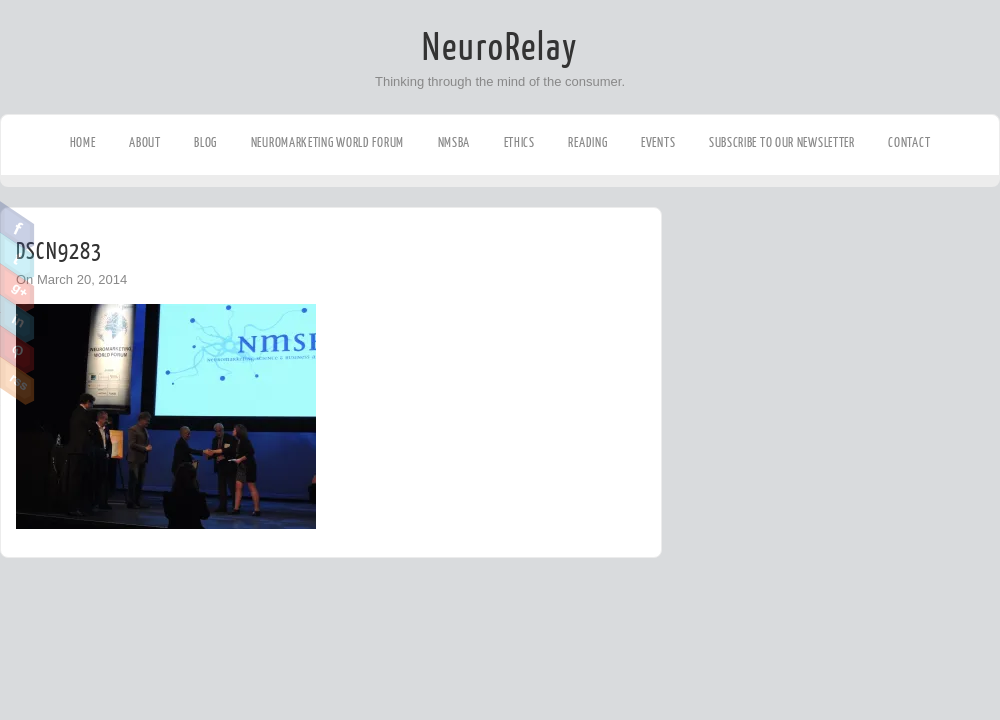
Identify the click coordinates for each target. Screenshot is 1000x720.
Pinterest (17, 350)
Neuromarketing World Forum (327, 142)
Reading (587, 142)
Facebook (17, 226)
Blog (205, 142)
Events (658, 142)
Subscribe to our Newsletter (782, 142)
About (145, 142)
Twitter (17, 257)
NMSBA (454, 142)
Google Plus (17, 288)
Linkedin (17, 319)
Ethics (519, 142)
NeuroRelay (500, 48)
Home (83, 142)
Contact (909, 142)
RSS (17, 381)
